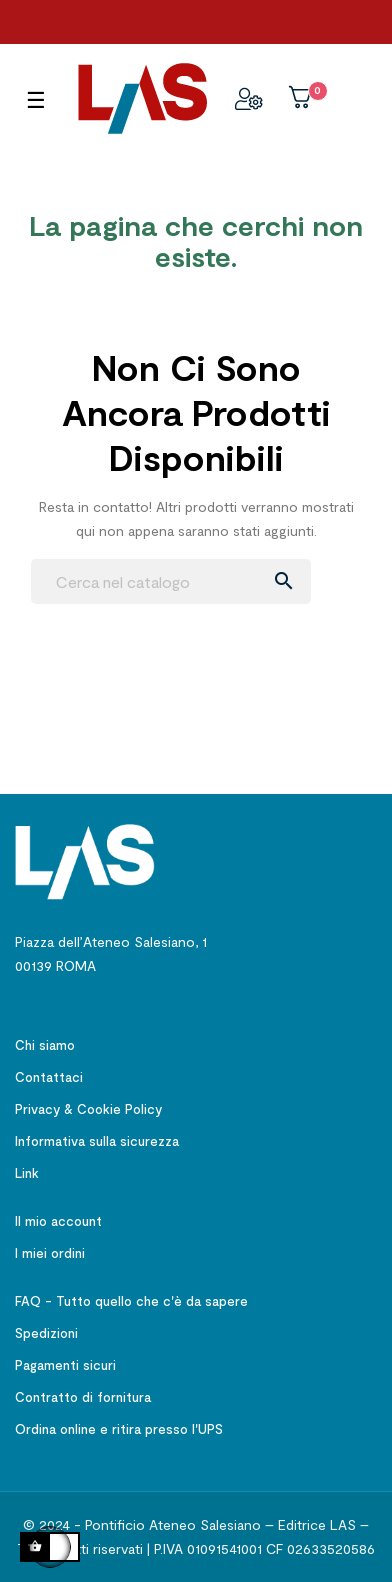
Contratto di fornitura (83, 1397)
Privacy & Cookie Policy (88, 1109)
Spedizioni (46, 1333)
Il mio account (58, 1221)
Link (27, 1173)
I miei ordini (50, 1253)
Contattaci (49, 1077)
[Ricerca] (171, 581)
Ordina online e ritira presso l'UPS (119, 1429)
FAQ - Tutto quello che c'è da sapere (131, 1301)
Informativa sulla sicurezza (97, 1141)
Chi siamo (45, 1045)
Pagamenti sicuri (65, 1365)
